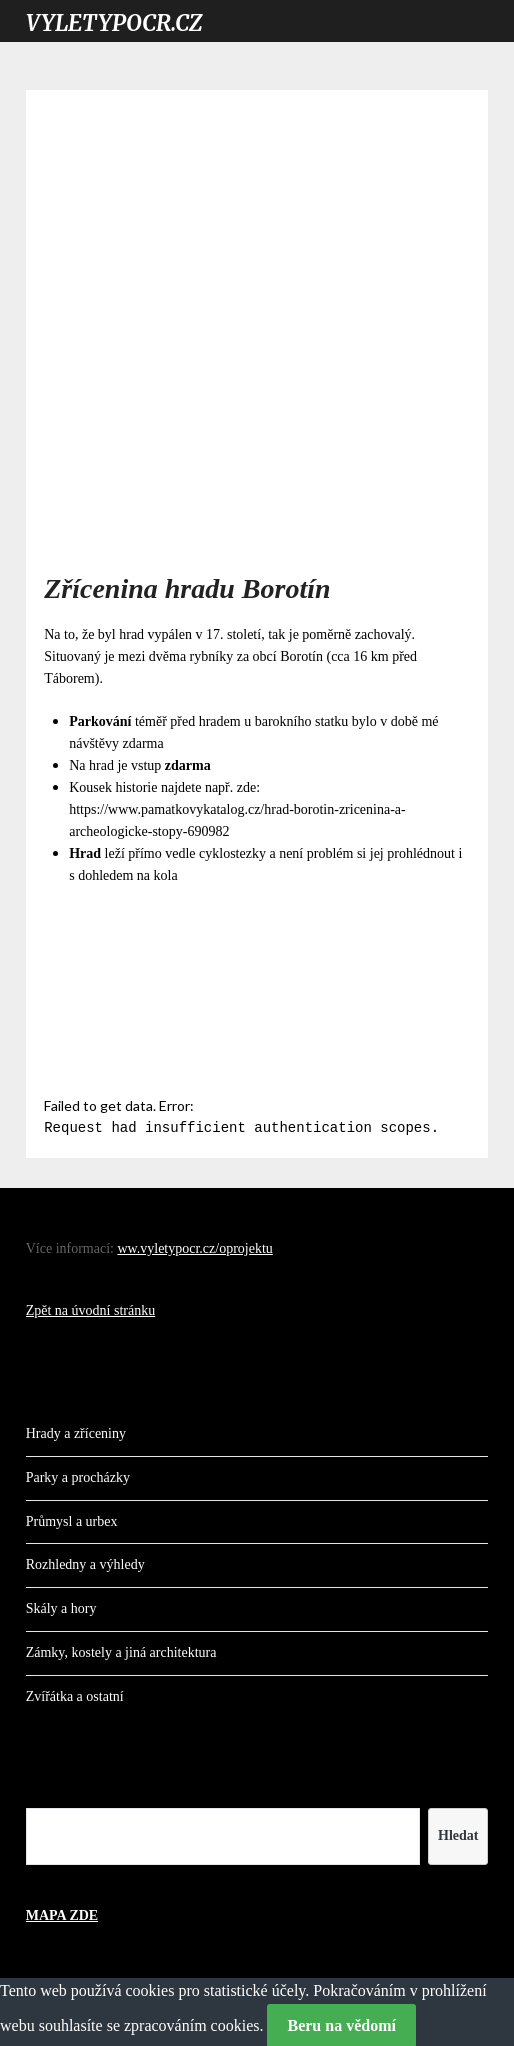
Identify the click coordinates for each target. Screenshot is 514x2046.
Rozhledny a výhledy (85, 1562)
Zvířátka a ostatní (75, 1694)
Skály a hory (61, 1606)
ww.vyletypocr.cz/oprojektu (194, 1246)
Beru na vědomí (341, 2023)
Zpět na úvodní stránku (90, 1308)
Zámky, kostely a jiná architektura (121, 1650)
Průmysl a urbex (72, 1519)
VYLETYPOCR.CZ (114, 23)
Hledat (458, 1833)
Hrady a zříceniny (76, 1431)
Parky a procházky (78, 1475)
